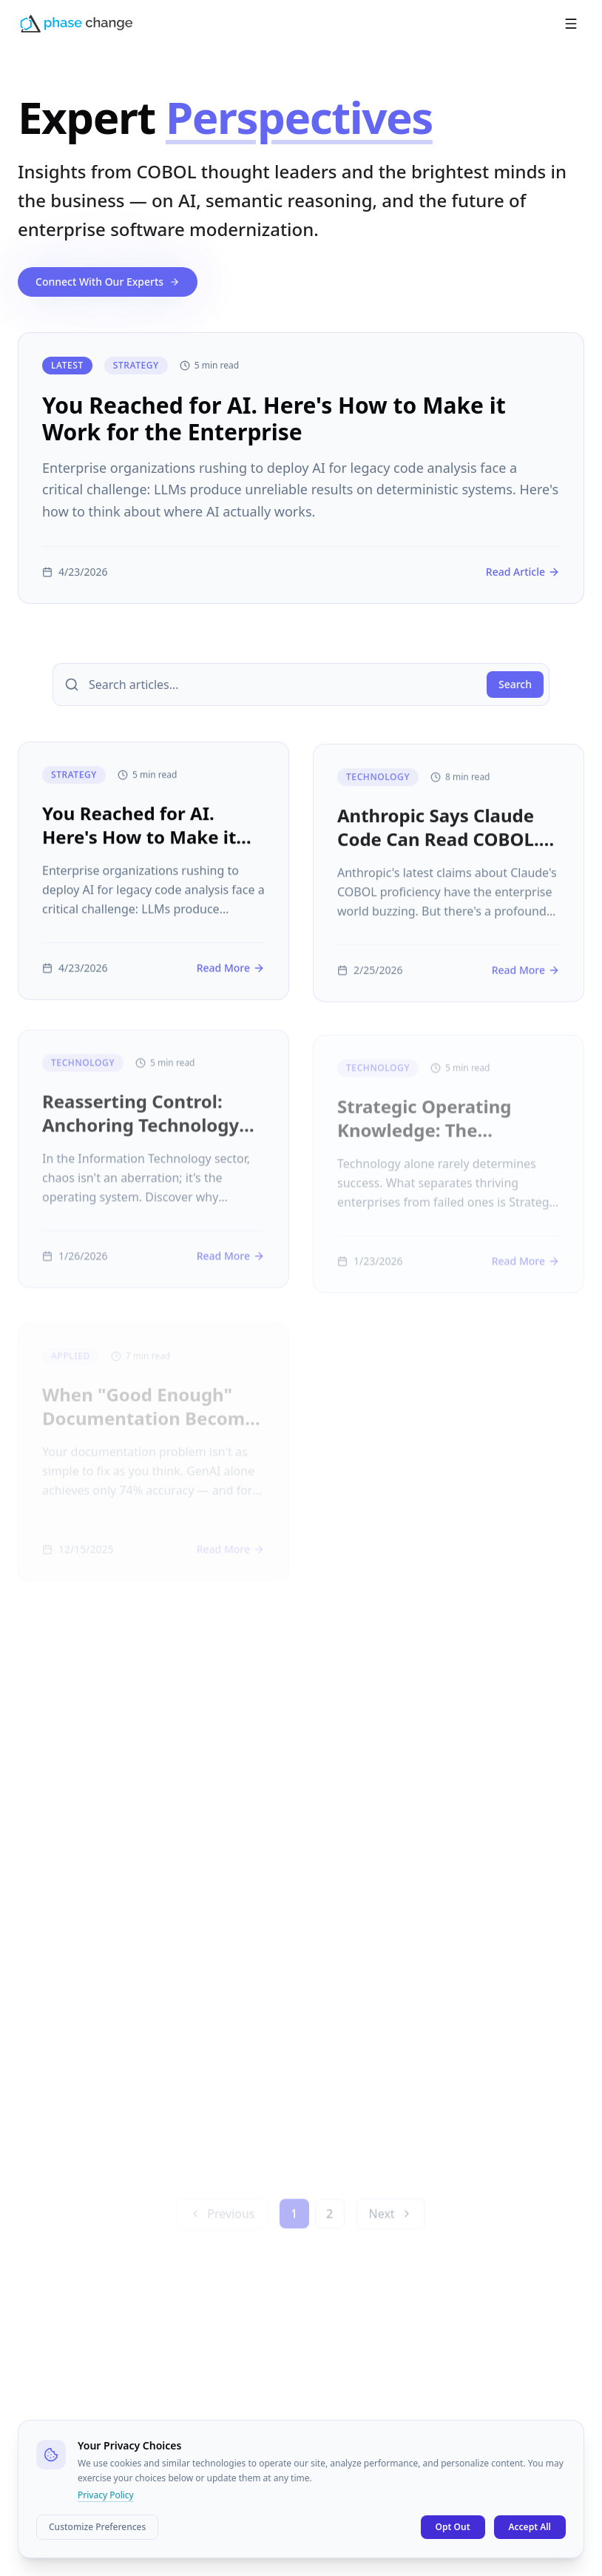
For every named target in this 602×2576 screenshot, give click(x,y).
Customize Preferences (97, 2526)
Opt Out (453, 2526)
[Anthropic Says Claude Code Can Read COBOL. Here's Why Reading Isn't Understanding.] (449, 884)
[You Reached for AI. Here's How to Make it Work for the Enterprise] (301, 468)
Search (515, 684)
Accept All (530, 2526)
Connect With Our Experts (107, 282)
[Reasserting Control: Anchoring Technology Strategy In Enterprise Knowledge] (153, 1171)
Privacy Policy (106, 2495)
